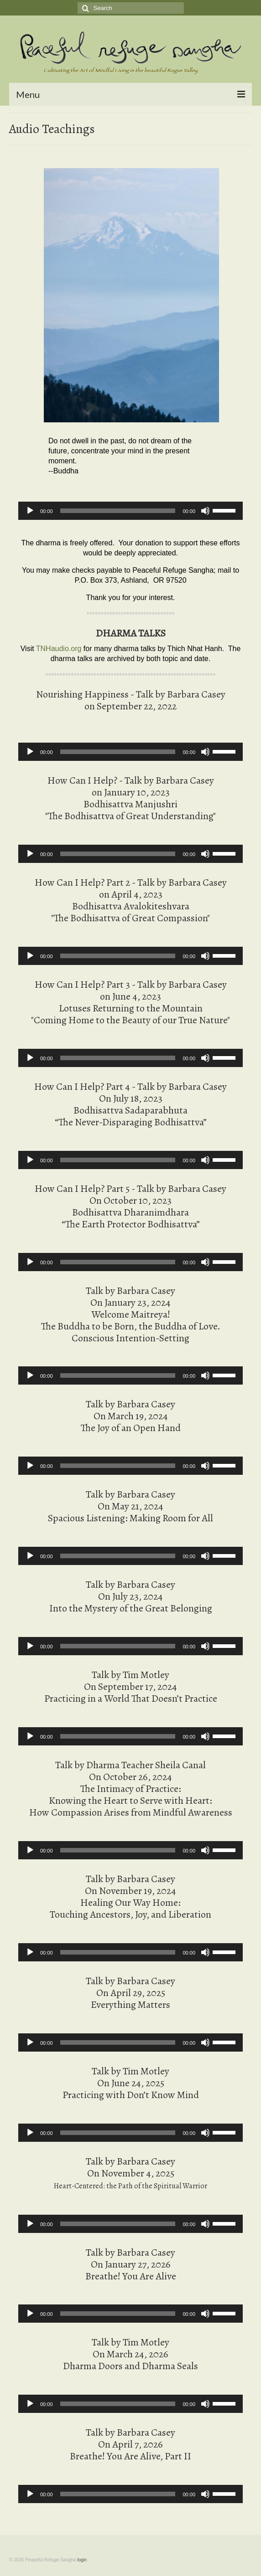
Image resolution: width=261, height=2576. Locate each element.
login (82, 2559)
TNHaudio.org (59, 648)
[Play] (30, 510)
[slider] (118, 510)
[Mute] (205, 510)
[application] (130, 511)
